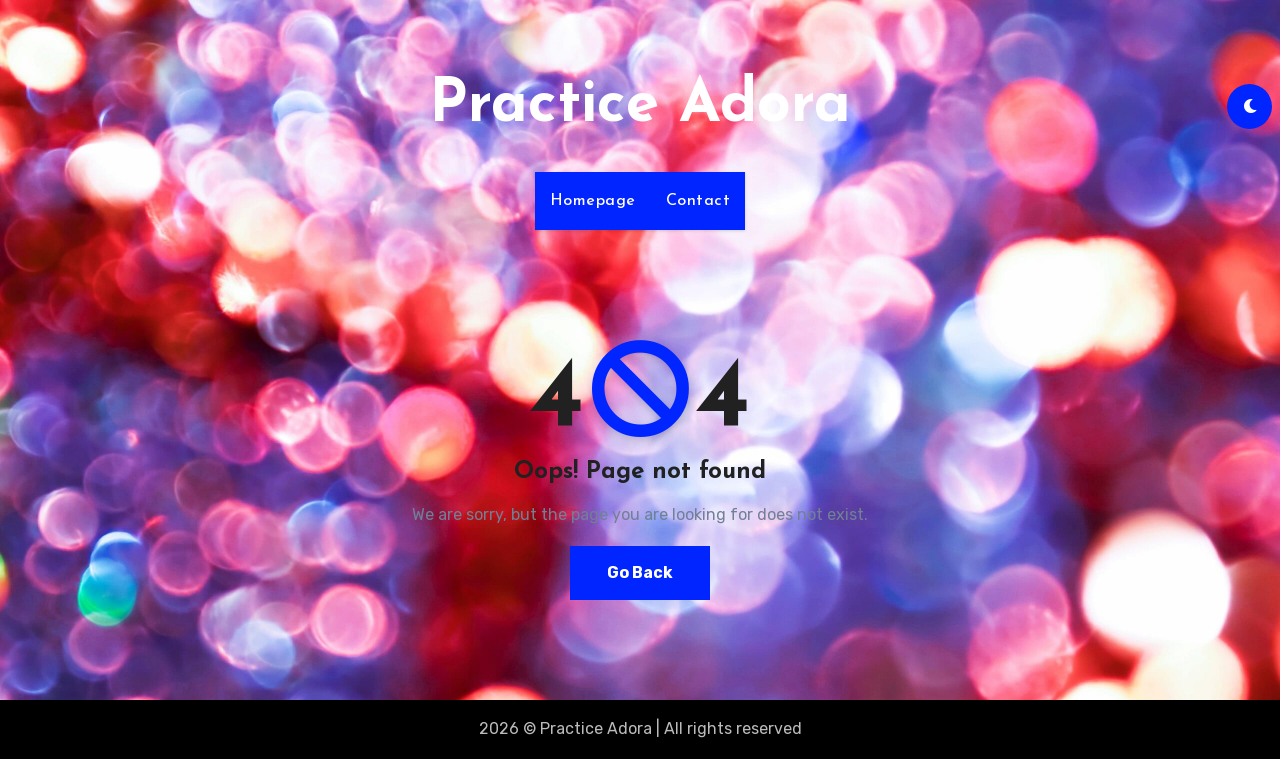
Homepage (593, 201)
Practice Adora (640, 106)
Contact (698, 201)
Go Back (640, 572)
